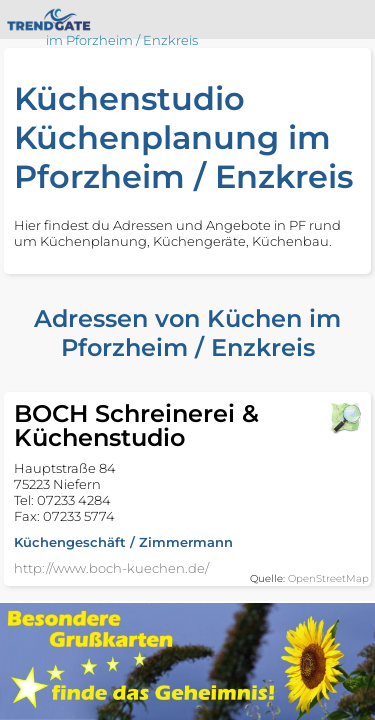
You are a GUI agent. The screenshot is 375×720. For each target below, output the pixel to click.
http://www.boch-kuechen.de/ (111, 568)
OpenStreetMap (328, 578)
